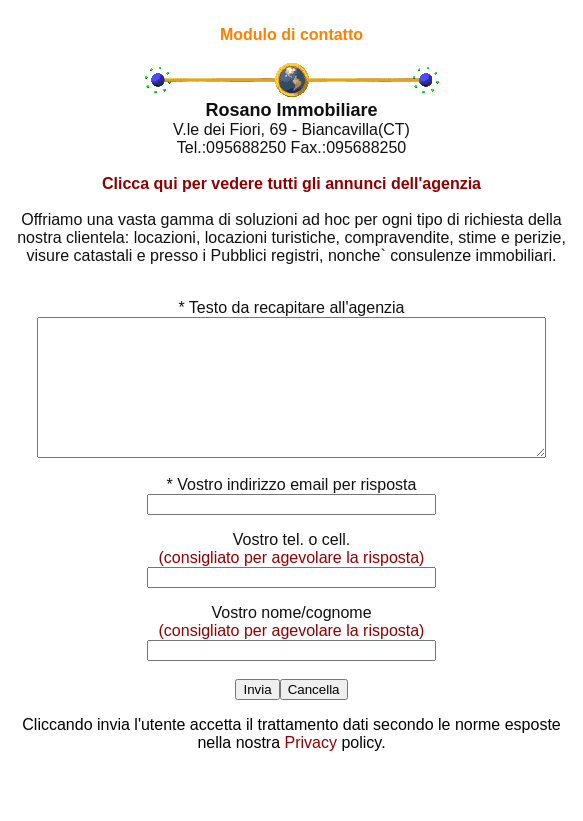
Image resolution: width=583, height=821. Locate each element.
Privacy (311, 769)
